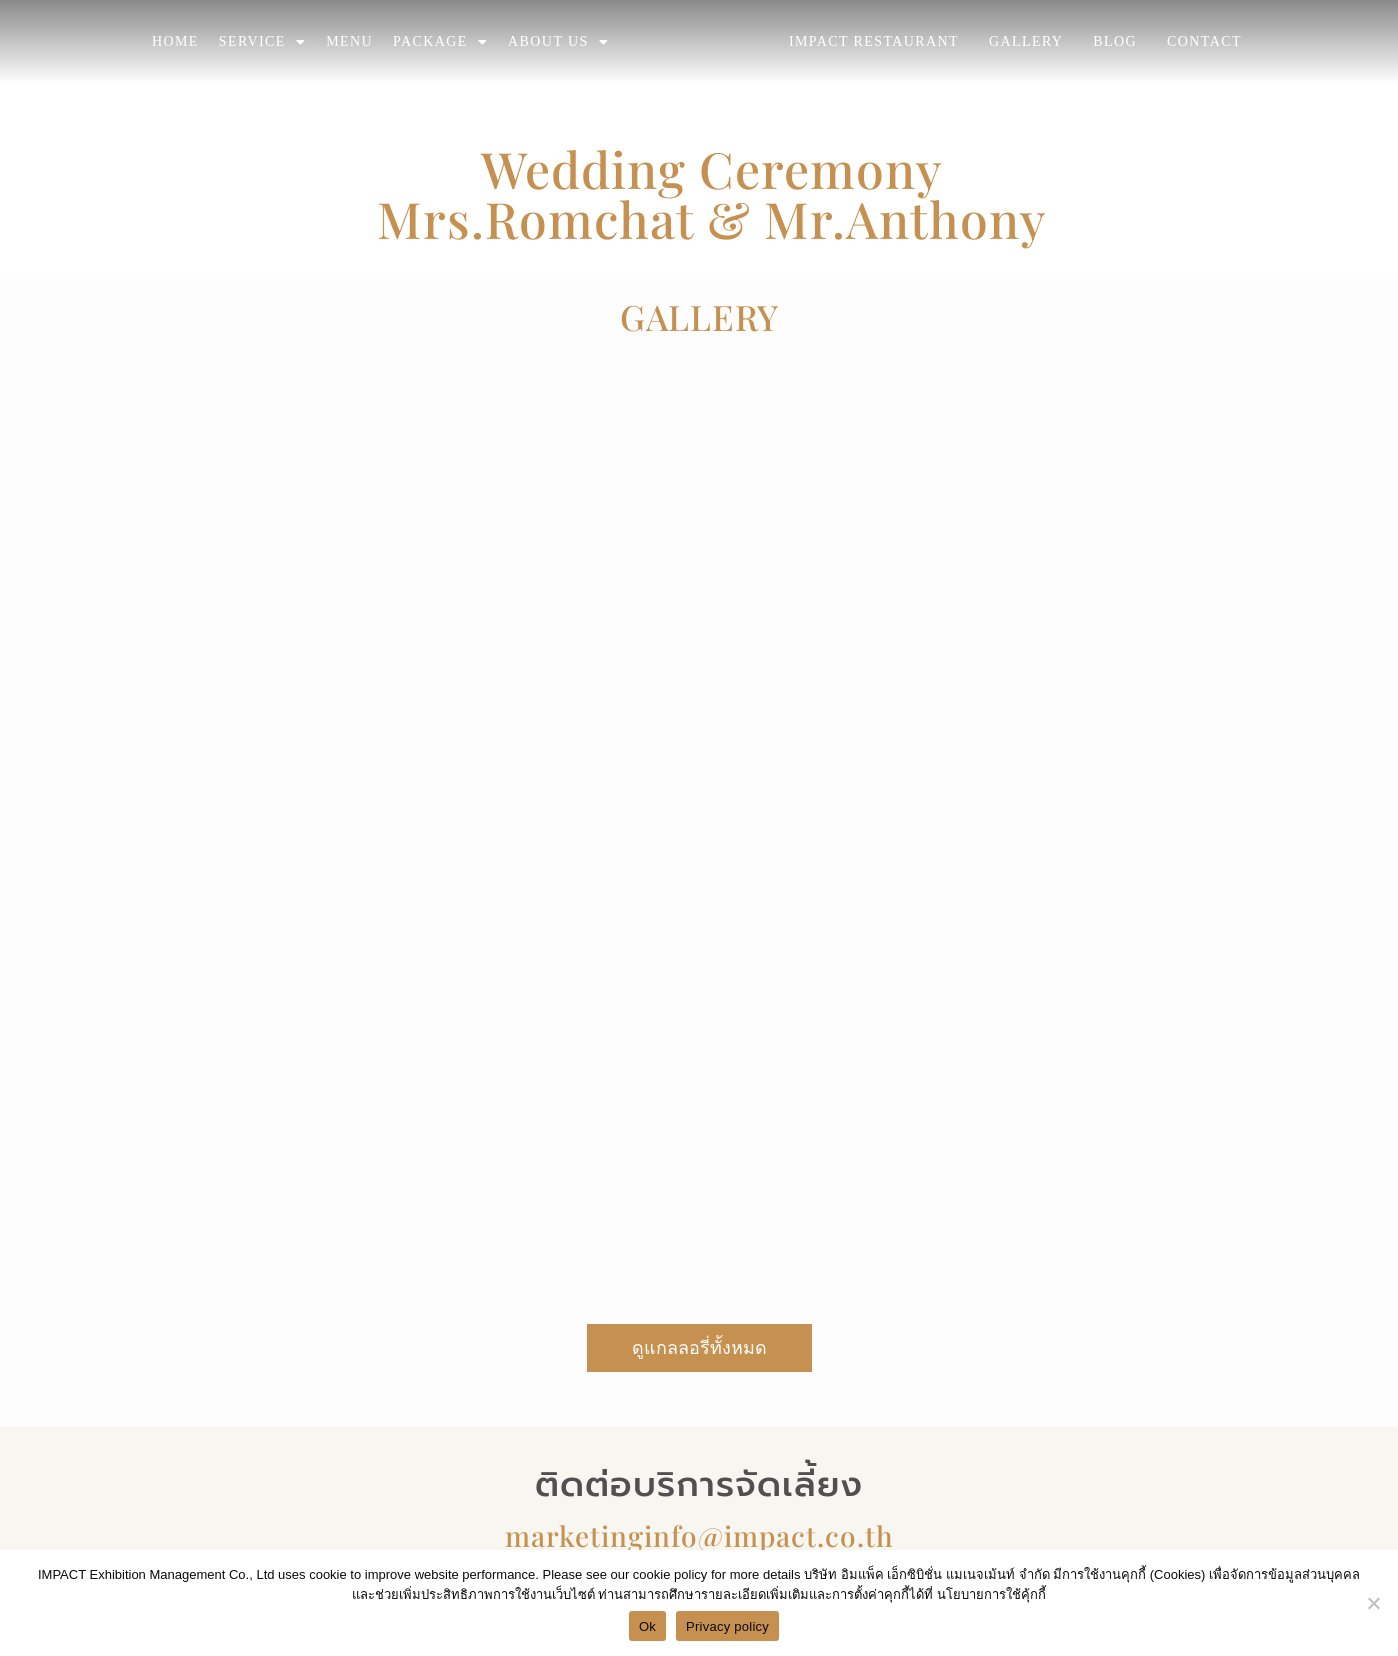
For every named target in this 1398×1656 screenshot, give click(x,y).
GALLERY (1026, 41)
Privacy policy (727, 1626)
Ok (647, 1626)
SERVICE (262, 42)
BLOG (1115, 41)
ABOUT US (558, 42)
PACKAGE (440, 42)
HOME (175, 41)
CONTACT (1204, 41)
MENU (349, 41)
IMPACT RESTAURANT (874, 41)
